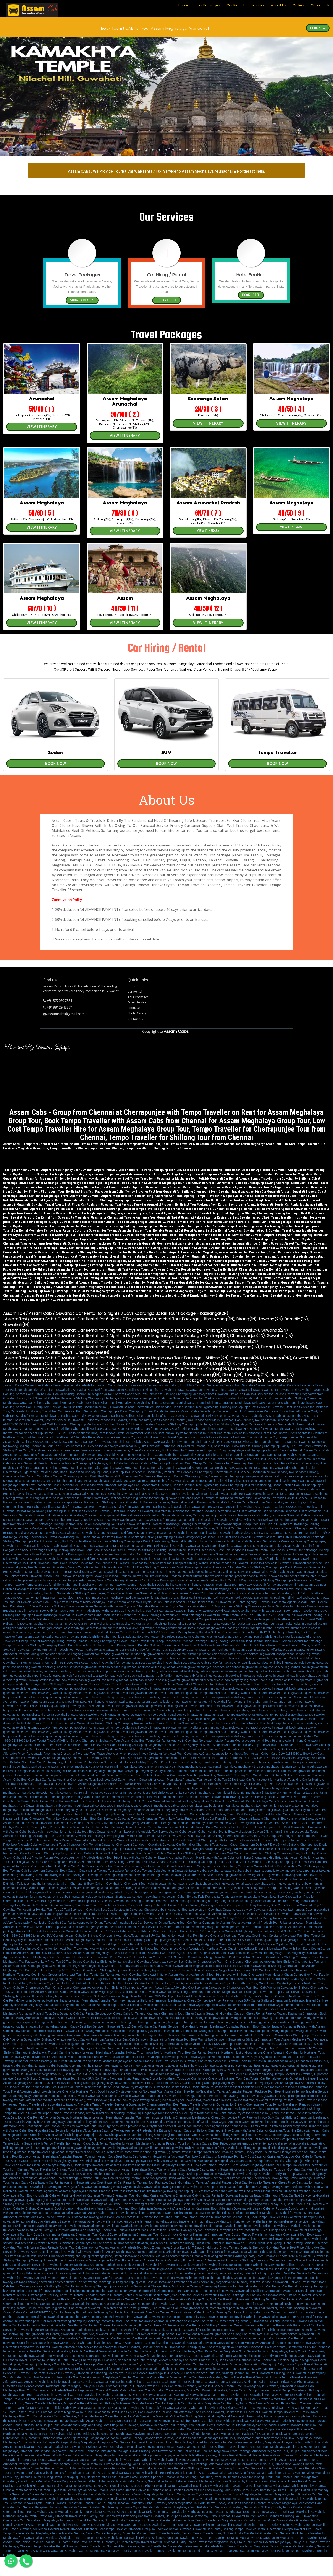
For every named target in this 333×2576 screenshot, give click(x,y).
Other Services (138, 1002)
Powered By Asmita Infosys (36, 1047)
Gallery (298, 5)
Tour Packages (207, 5)
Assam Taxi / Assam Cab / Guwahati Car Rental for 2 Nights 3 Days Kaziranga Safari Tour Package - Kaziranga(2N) (115, 1313)
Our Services (166, 217)
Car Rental (235, 5)
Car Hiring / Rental (167, 647)
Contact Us (320, 5)
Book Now (317, 28)
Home (183, 5)
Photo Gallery (137, 1013)
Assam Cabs (176, 1031)
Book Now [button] (55, 763)
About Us (278, 5)
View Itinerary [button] (42, 426)
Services (257, 5)
